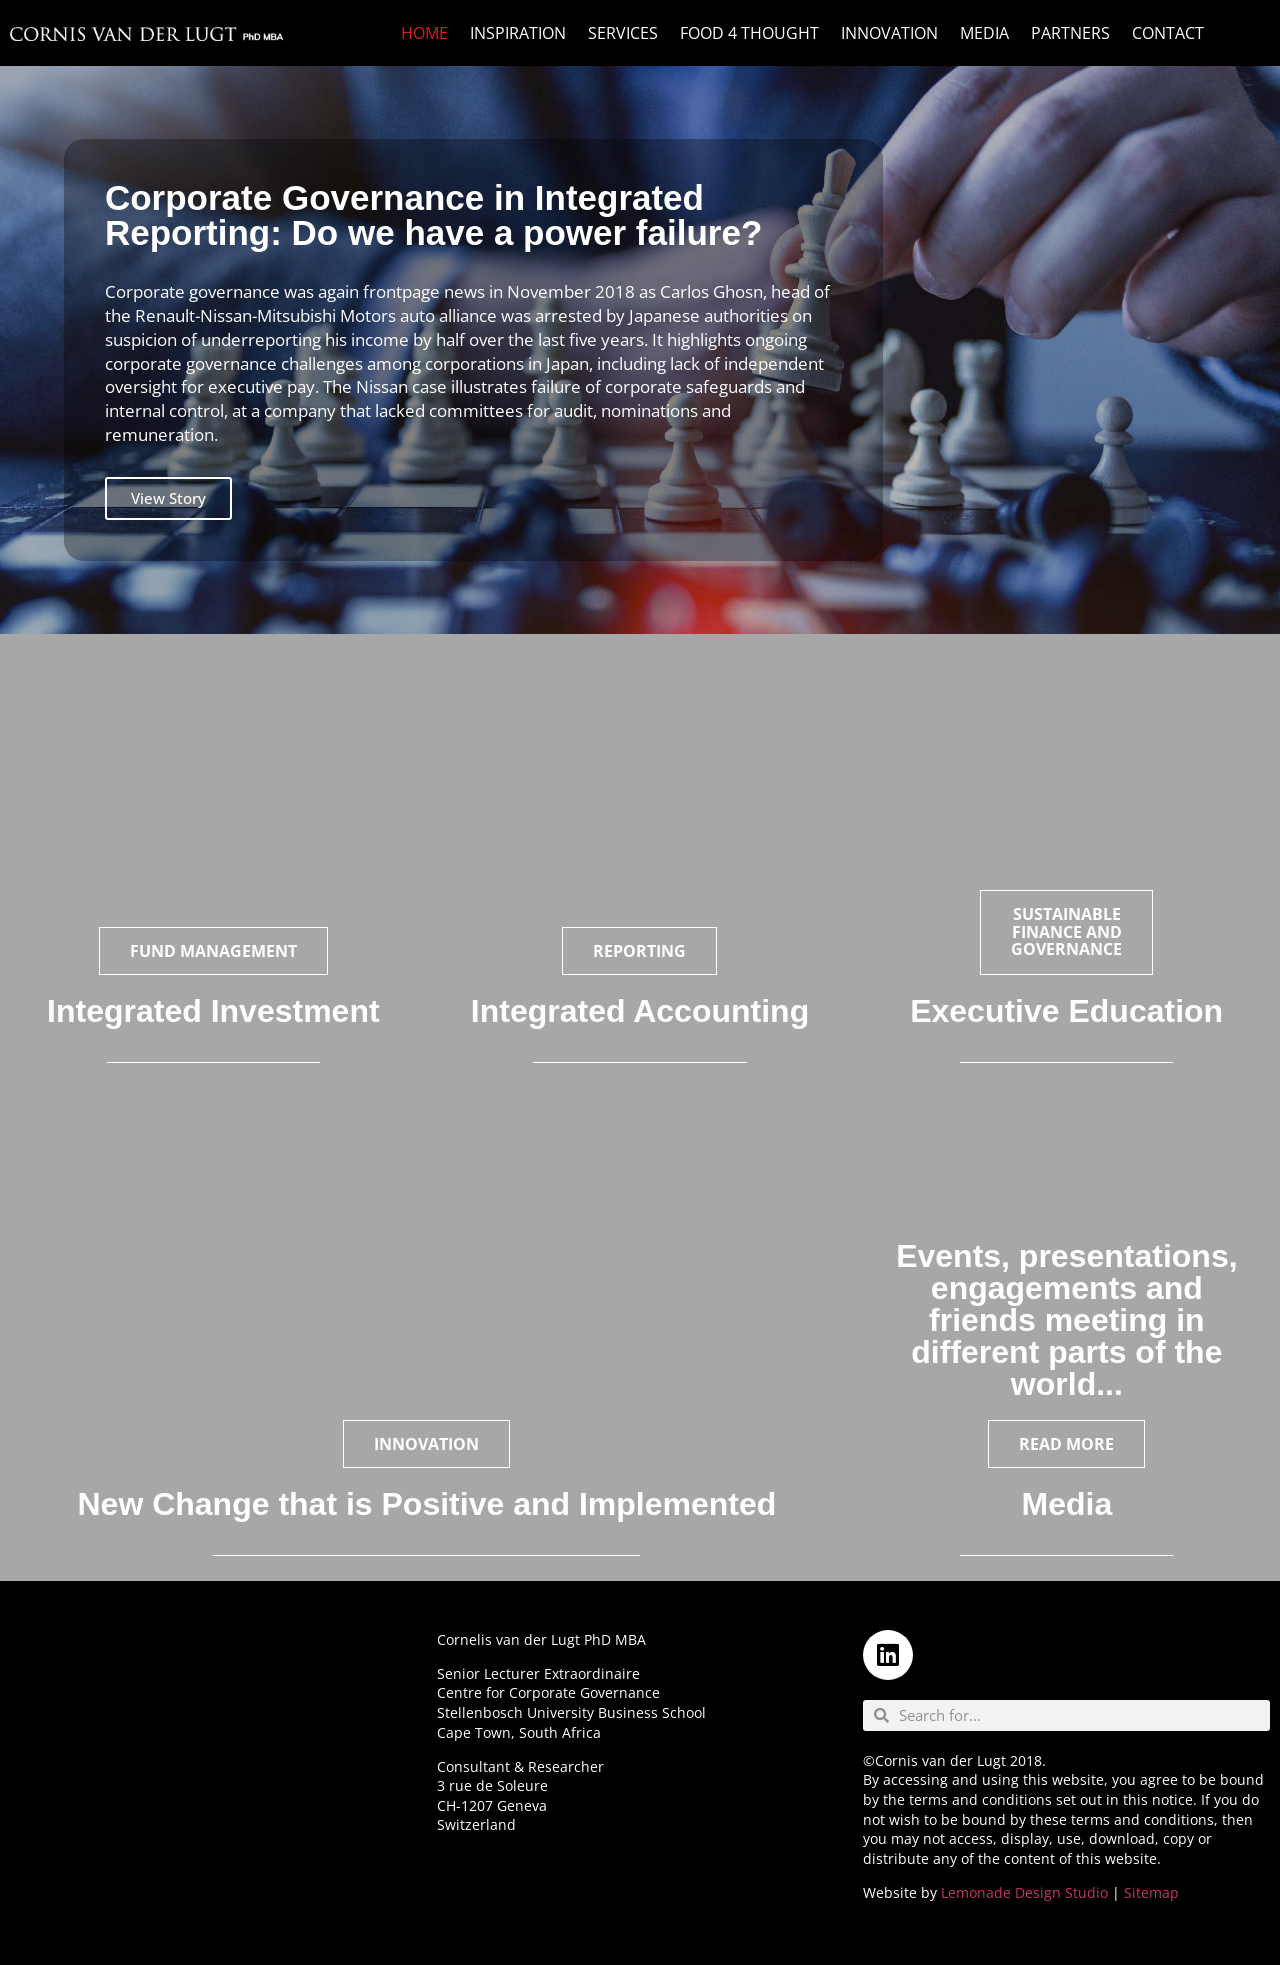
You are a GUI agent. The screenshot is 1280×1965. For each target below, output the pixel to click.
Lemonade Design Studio (1024, 1892)
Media (984, 33)
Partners (1070, 33)
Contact (1168, 33)
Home (424, 33)
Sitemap (1151, 1892)
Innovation (889, 33)
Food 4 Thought (749, 33)
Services (623, 33)
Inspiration (518, 33)
